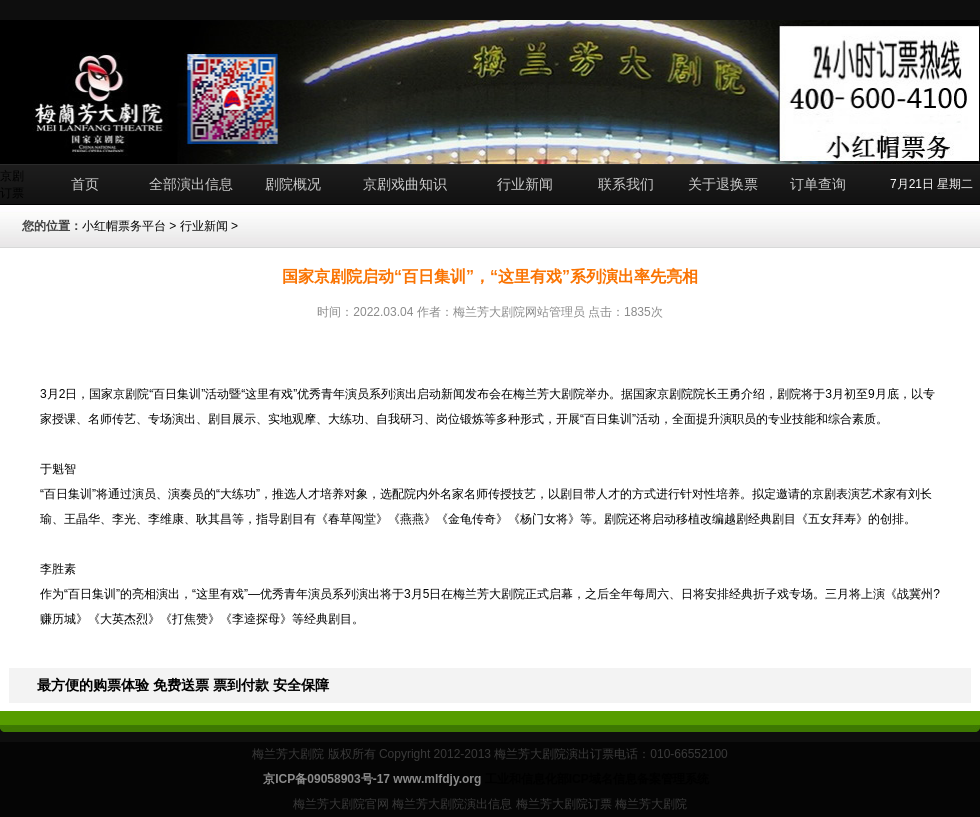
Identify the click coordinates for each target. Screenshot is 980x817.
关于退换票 (723, 184)
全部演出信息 (191, 184)
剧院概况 (293, 184)
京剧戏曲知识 (405, 184)
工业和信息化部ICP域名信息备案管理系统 (597, 779)
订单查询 (818, 184)
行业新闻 (525, 184)
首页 (85, 184)
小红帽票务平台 (124, 226)
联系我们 (626, 184)
